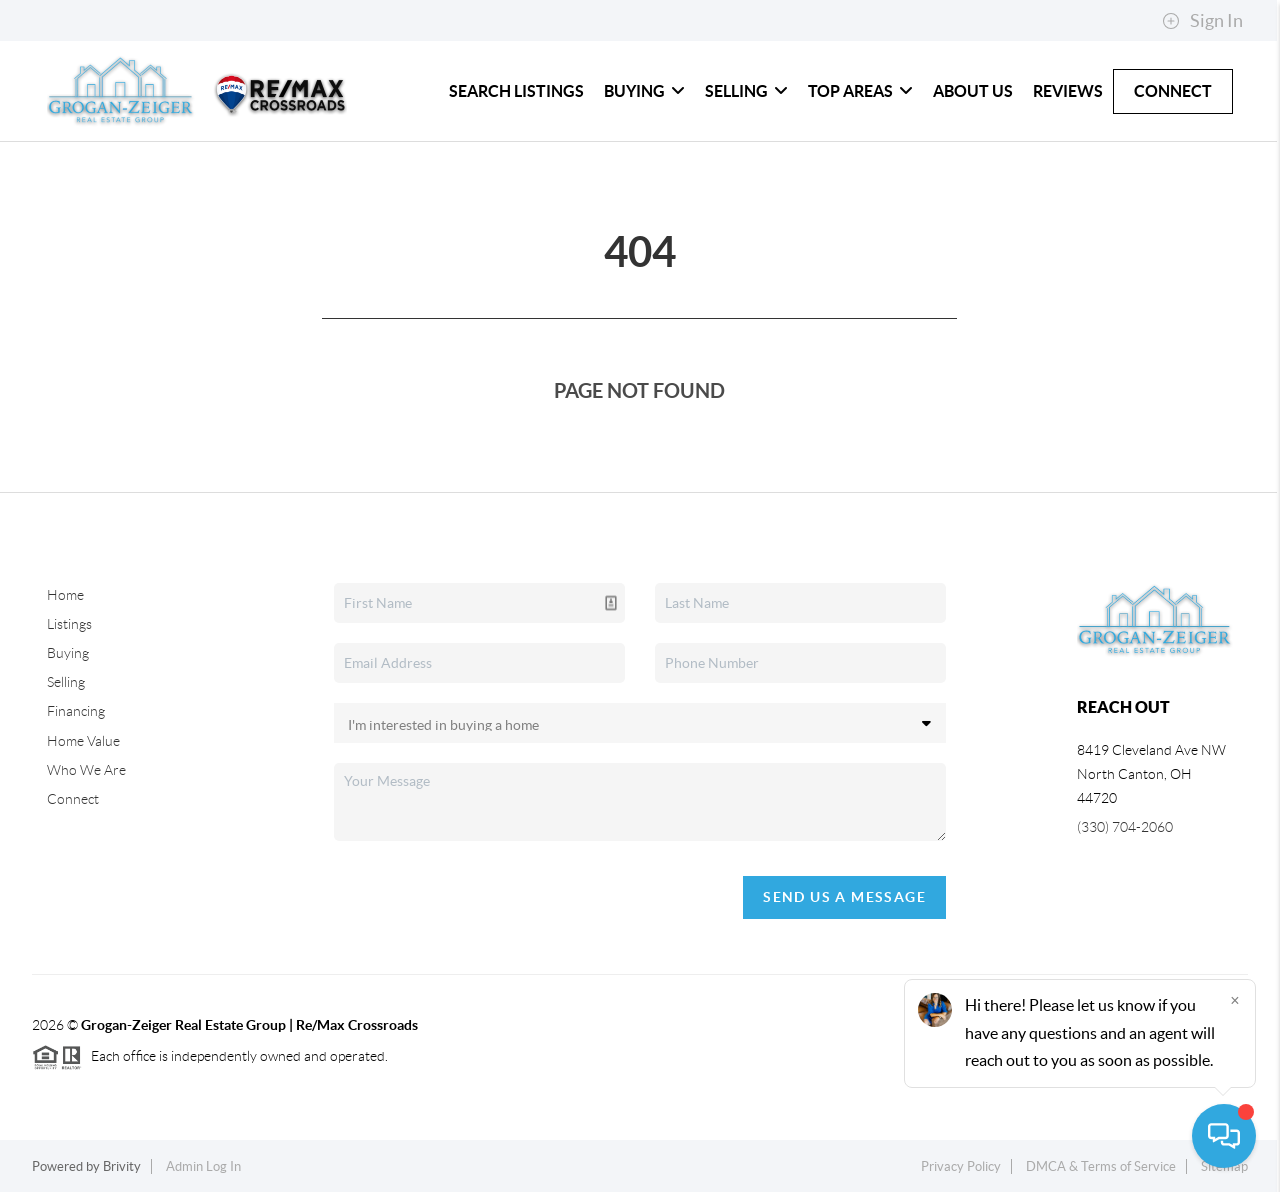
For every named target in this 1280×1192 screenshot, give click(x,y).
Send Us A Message (844, 897)
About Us (973, 91)
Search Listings (516, 91)
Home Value (83, 741)
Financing (76, 711)
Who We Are (86, 770)
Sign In (1202, 21)
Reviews (1068, 91)
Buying (644, 91)
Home (65, 595)
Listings (69, 624)
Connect (1173, 91)
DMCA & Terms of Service (1101, 1166)
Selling (746, 91)
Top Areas (860, 91)
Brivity (122, 1166)
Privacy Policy (961, 1166)
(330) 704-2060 (1125, 827)
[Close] (1235, 1000)
